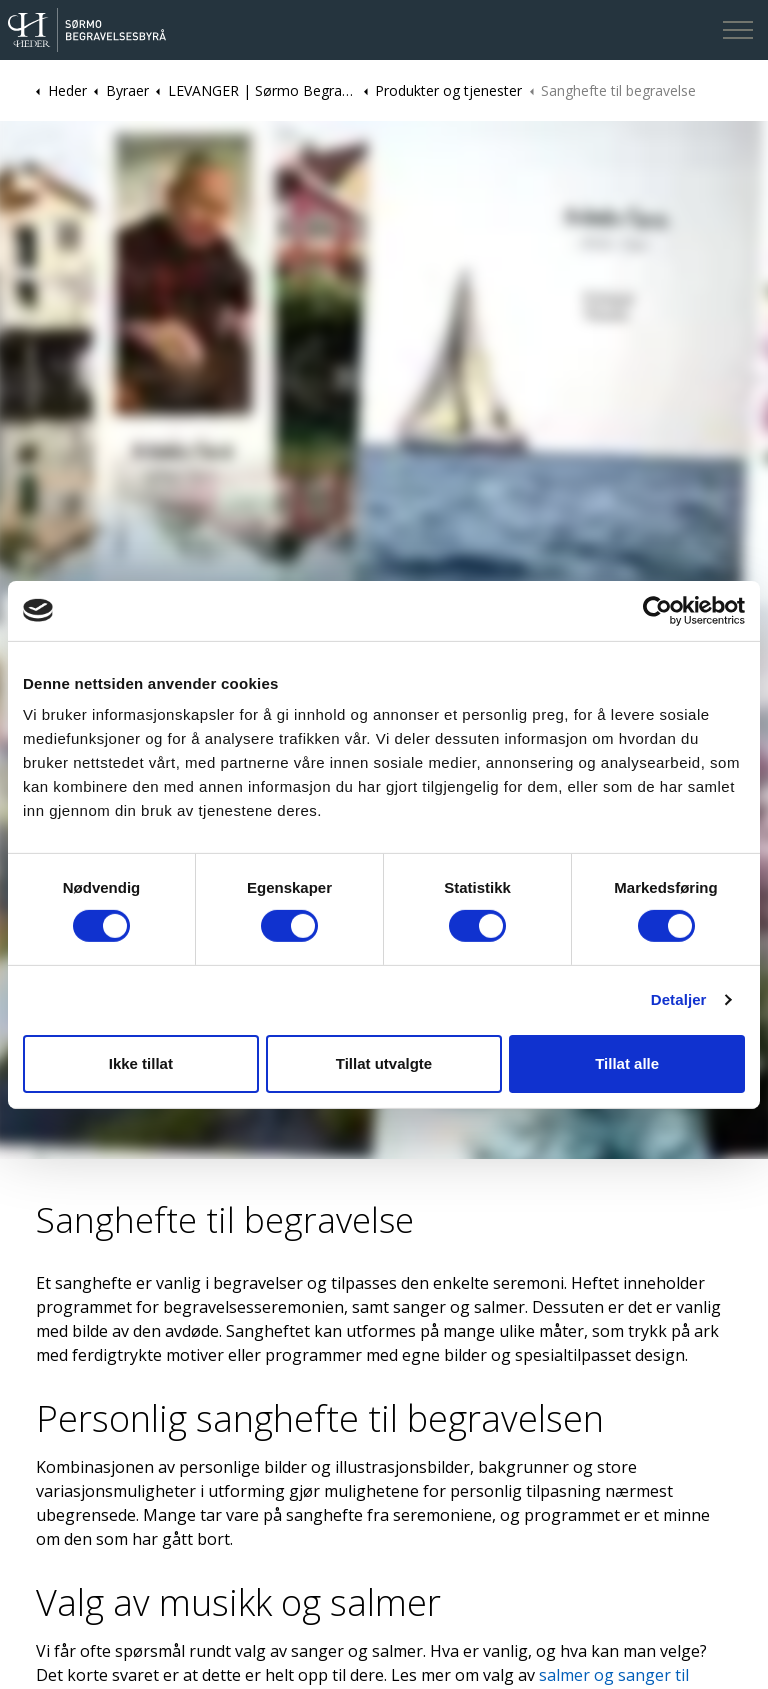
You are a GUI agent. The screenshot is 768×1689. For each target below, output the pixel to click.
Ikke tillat (141, 1063)
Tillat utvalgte (384, 1063)
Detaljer (679, 999)
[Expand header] (738, 30)
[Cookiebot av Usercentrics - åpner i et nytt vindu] (657, 610)
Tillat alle (627, 1063)
